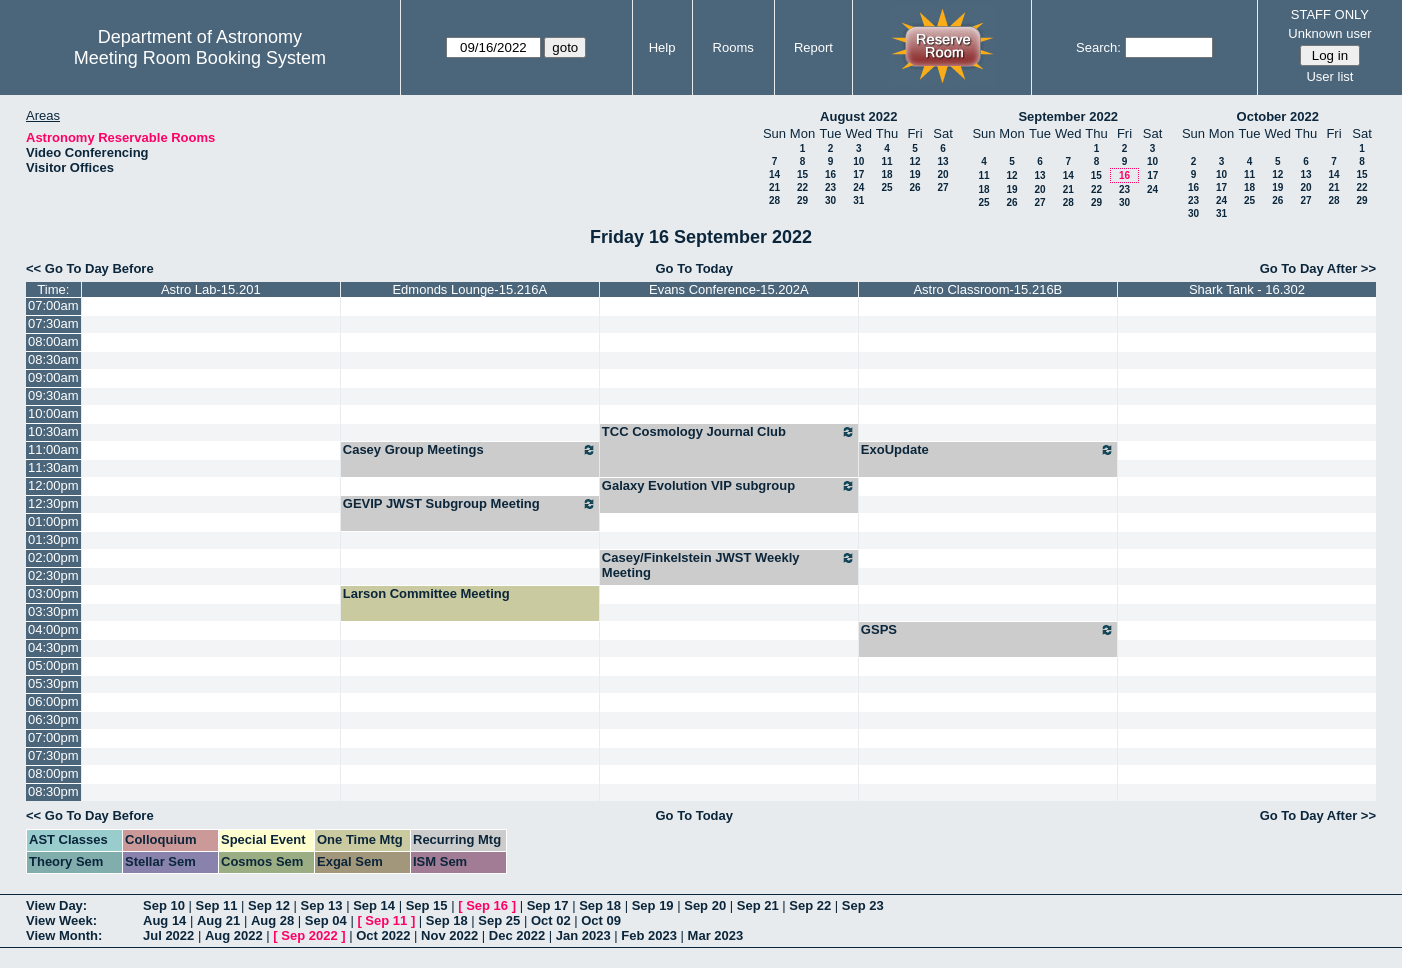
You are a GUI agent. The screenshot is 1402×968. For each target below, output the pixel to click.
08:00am (53, 341)
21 (774, 187)
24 (858, 187)
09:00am (53, 377)
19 (914, 174)
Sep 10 (164, 905)
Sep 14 (374, 905)
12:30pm (53, 503)
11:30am (53, 467)
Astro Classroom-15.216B (987, 289)
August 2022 (858, 116)
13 (942, 161)
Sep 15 (427, 905)
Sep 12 (269, 905)
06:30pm (53, 719)
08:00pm (53, 773)
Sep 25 (499, 920)
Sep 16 (487, 905)
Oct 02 (551, 920)
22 (802, 187)
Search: (1098, 47)
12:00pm (53, 485)
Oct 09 (601, 920)
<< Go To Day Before (90, 268)
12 (914, 161)
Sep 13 (322, 905)
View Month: (64, 935)
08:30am (53, 359)
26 (914, 187)
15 (802, 174)
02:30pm (53, 575)
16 (830, 174)
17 (858, 174)
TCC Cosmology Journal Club (729, 432)
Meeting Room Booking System (200, 58)
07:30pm (53, 755)
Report (813, 47)
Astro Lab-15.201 (211, 289)
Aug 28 (272, 920)
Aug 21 (218, 920)
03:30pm (53, 611)
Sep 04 (326, 920)
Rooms (733, 47)
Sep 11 (217, 905)
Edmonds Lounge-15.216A (469, 289)
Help (662, 47)
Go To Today (694, 268)
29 (802, 200)
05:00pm (53, 665)
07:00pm (53, 737)
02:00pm (53, 557)
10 (858, 161)
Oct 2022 (383, 935)
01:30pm (53, 539)
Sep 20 (705, 905)
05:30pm (53, 683)
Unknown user (1329, 33)
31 (858, 200)
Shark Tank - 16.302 (1247, 289)
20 (942, 174)
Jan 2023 (583, 935)
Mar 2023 (716, 935)
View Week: (61, 920)
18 (886, 174)
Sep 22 (810, 905)
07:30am (53, 323)
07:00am (53, 305)
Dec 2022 (517, 935)
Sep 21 (758, 905)
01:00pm (53, 521)
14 (774, 174)
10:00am (53, 413)
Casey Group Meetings (470, 450)
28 (774, 200)
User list (1329, 76)
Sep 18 (600, 905)
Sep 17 (548, 905)
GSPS (988, 630)
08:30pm (53, 791)
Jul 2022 (168, 935)
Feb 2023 (649, 935)
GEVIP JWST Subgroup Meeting (470, 504)
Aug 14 (164, 920)
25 (886, 187)
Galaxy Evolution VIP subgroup (729, 486)
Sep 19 (653, 905)
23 (830, 187)
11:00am (53, 449)
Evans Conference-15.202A (729, 289)
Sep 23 (863, 905)
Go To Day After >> (1318, 268)
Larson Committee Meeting (426, 593)
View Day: (56, 905)
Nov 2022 (449, 935)
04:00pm (53, 629)
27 (942, 187)
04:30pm (53, 647)
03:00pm (53, 593)
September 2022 (1068, 116)
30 (830, 200)
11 (886, 161)
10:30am (53, 431)
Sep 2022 (309, 935)
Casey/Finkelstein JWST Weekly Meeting (729, 565)
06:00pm (53, 701)
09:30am (53, 395)
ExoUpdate (988, 450)
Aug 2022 (234, 935)
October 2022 (1278, 116)
